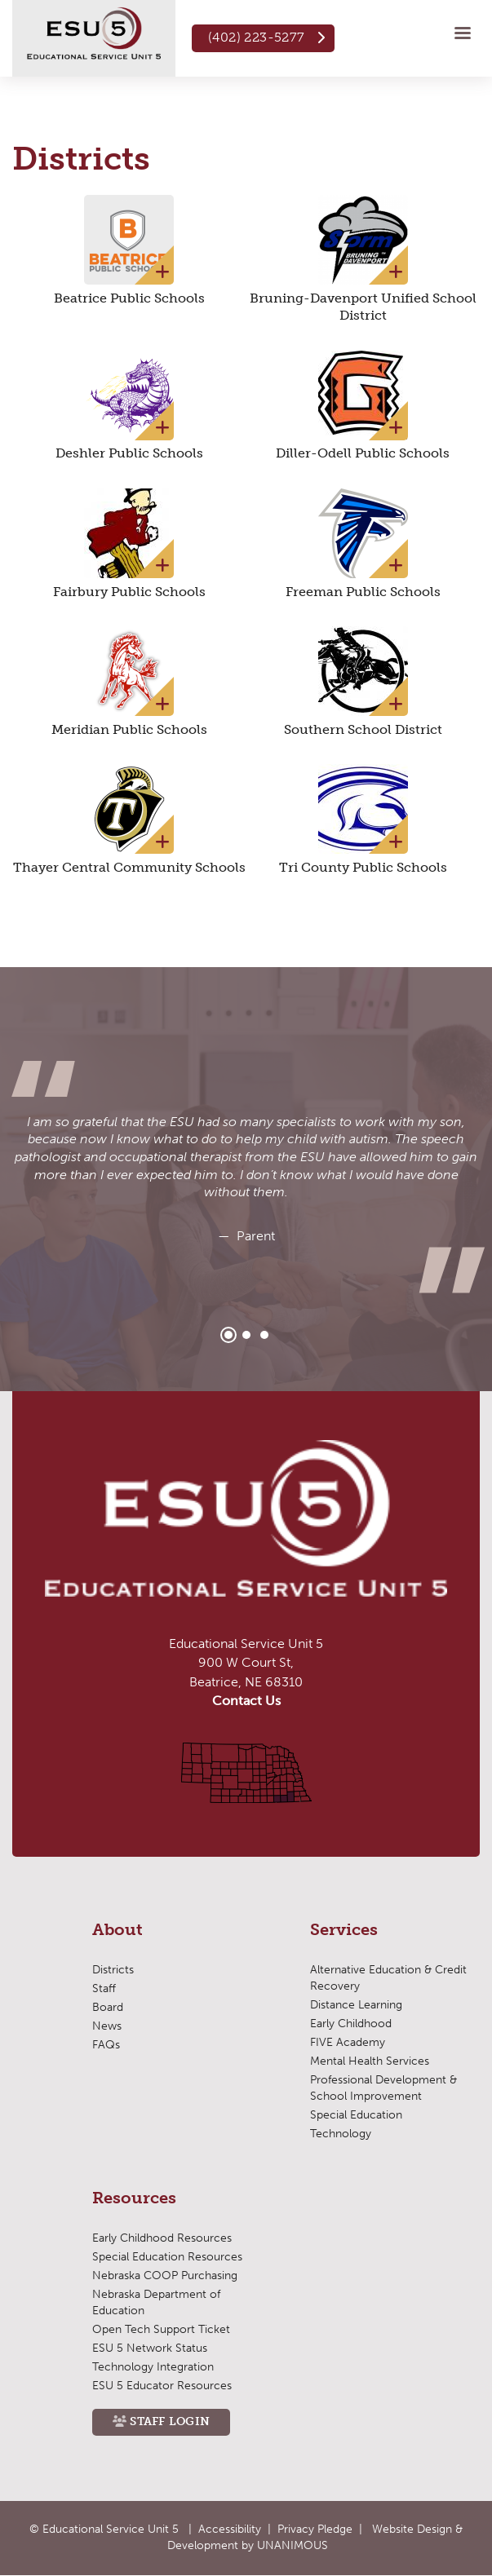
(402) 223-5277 (256, 37)
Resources (134, 2198)
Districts (113, 1970)
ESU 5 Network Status (149, 2348)
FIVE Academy (347, 2042)
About (117, 1930)
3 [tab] (264, 1335)
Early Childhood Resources (162, 2238)
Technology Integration (153, 2367)
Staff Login (170, 2421)
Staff (104, 1988)
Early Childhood (351, 2023)
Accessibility (229, 2529)
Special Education (356, 2115)
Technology (340, 2134)
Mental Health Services (369, 2061)
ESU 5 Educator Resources (162, 2386)
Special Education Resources (167, 2257)
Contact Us (246, 1700)
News (107, 2026)
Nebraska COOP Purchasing (164, 2275)
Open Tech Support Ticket (161, 2329)
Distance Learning (356, 2005)
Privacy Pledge (314, 2529)
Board (107, 2007)
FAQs (106, 2045)
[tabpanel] (246, 1180)
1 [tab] (228, 1335)
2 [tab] (246, 1335)
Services (344, 1930)
